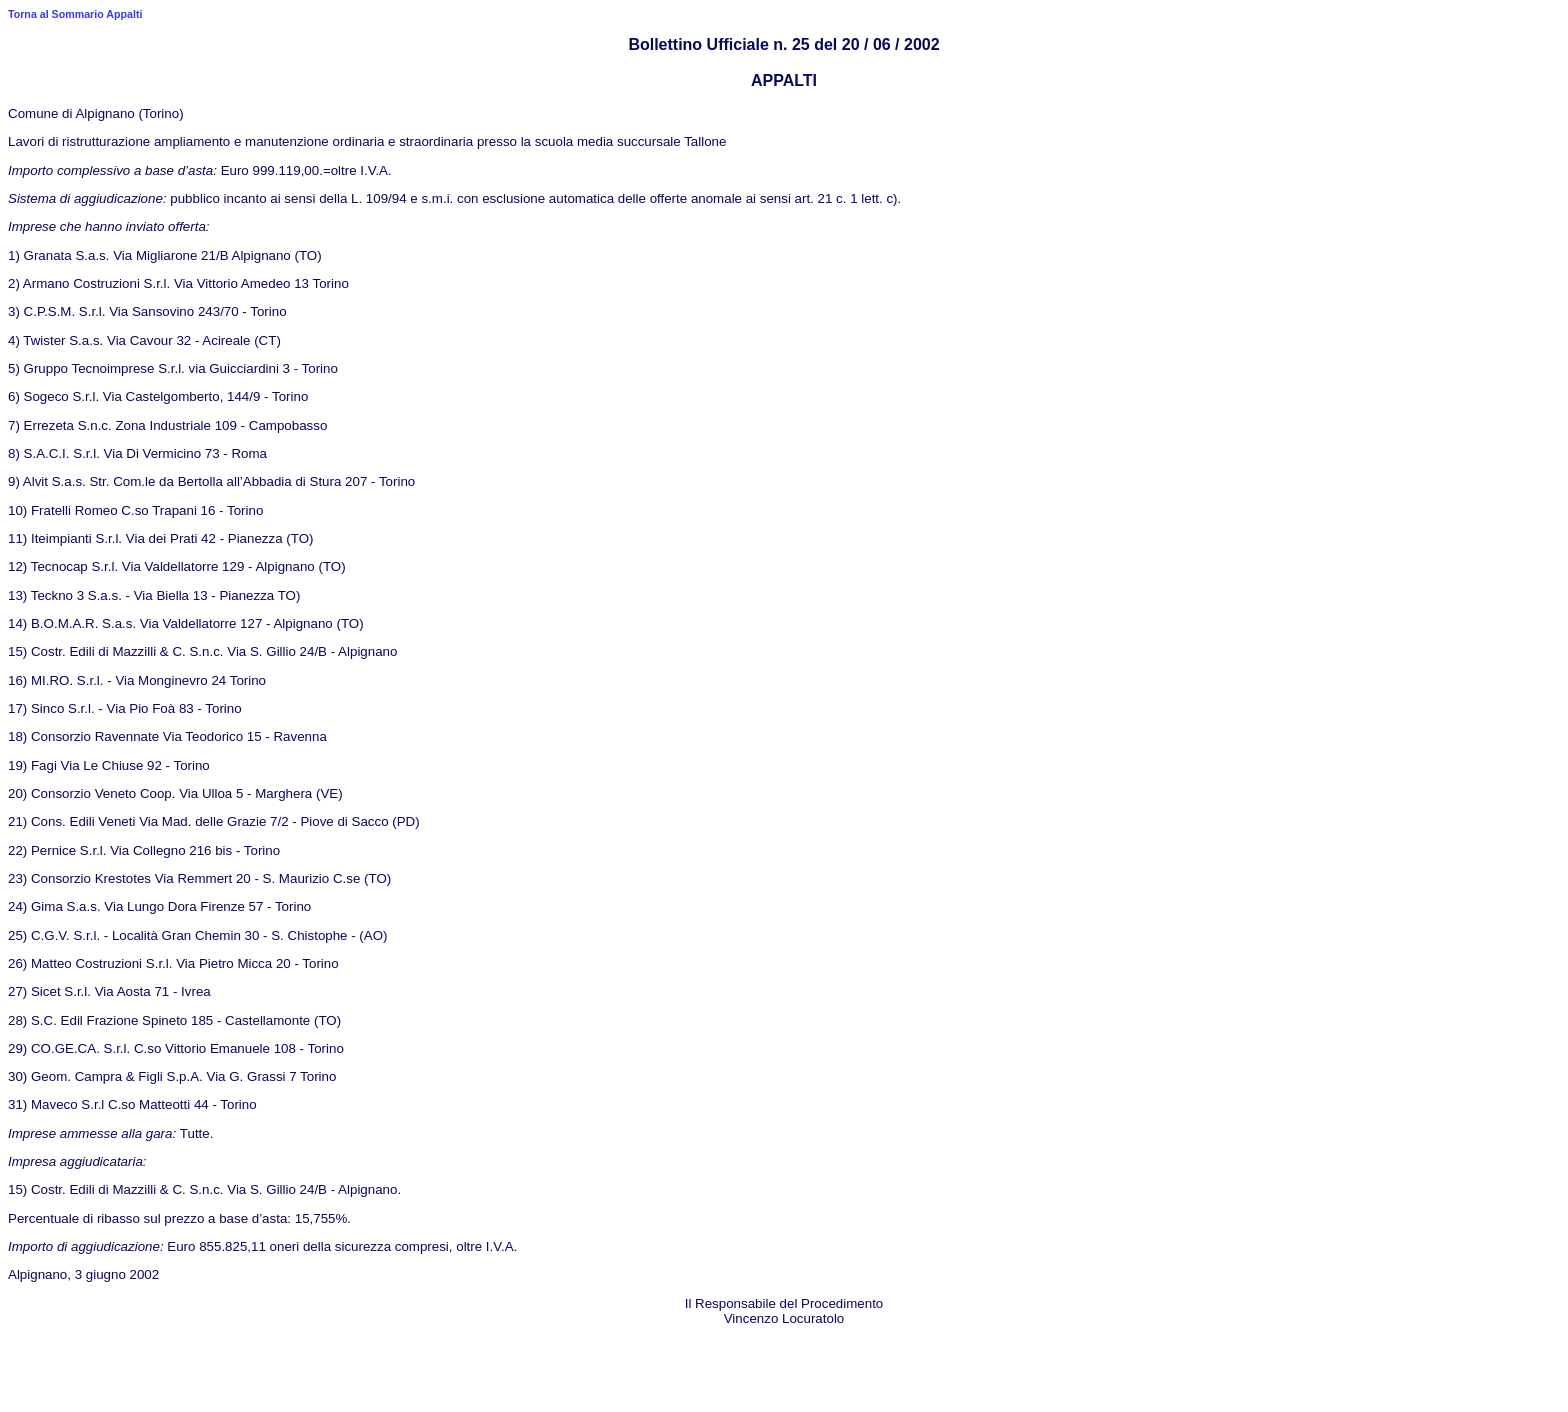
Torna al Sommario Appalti (75, 14)
